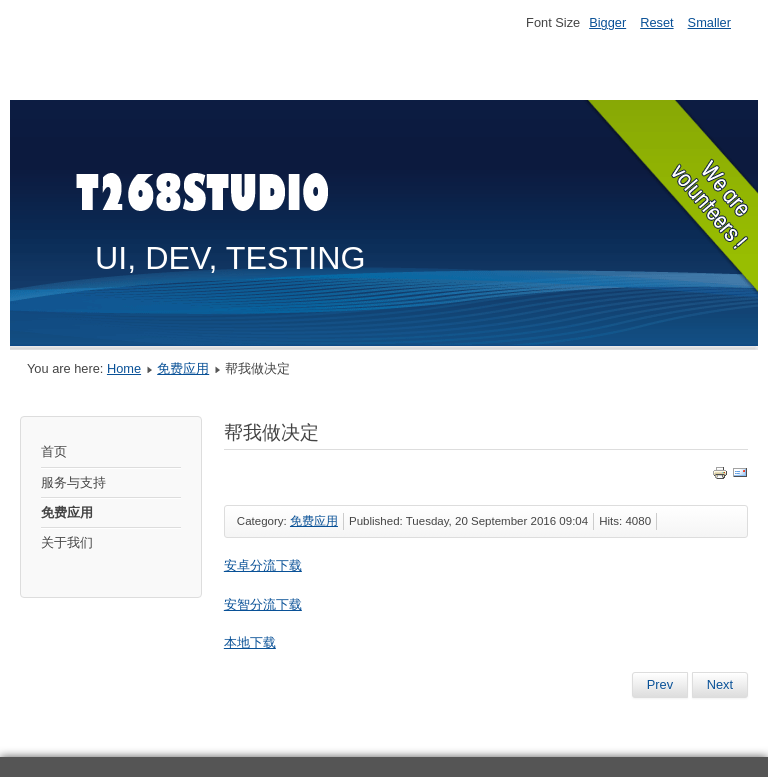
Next (720, 684)
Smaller (709, 22)
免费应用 (183, 368)
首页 (54, 451)
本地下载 (250, 642)
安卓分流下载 (263, 565)
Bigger (607, 22)
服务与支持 (73, 482)
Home (124, 368)
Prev (660, 684)
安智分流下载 (263, 604)
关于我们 (67, 542)
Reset (656, 22)
